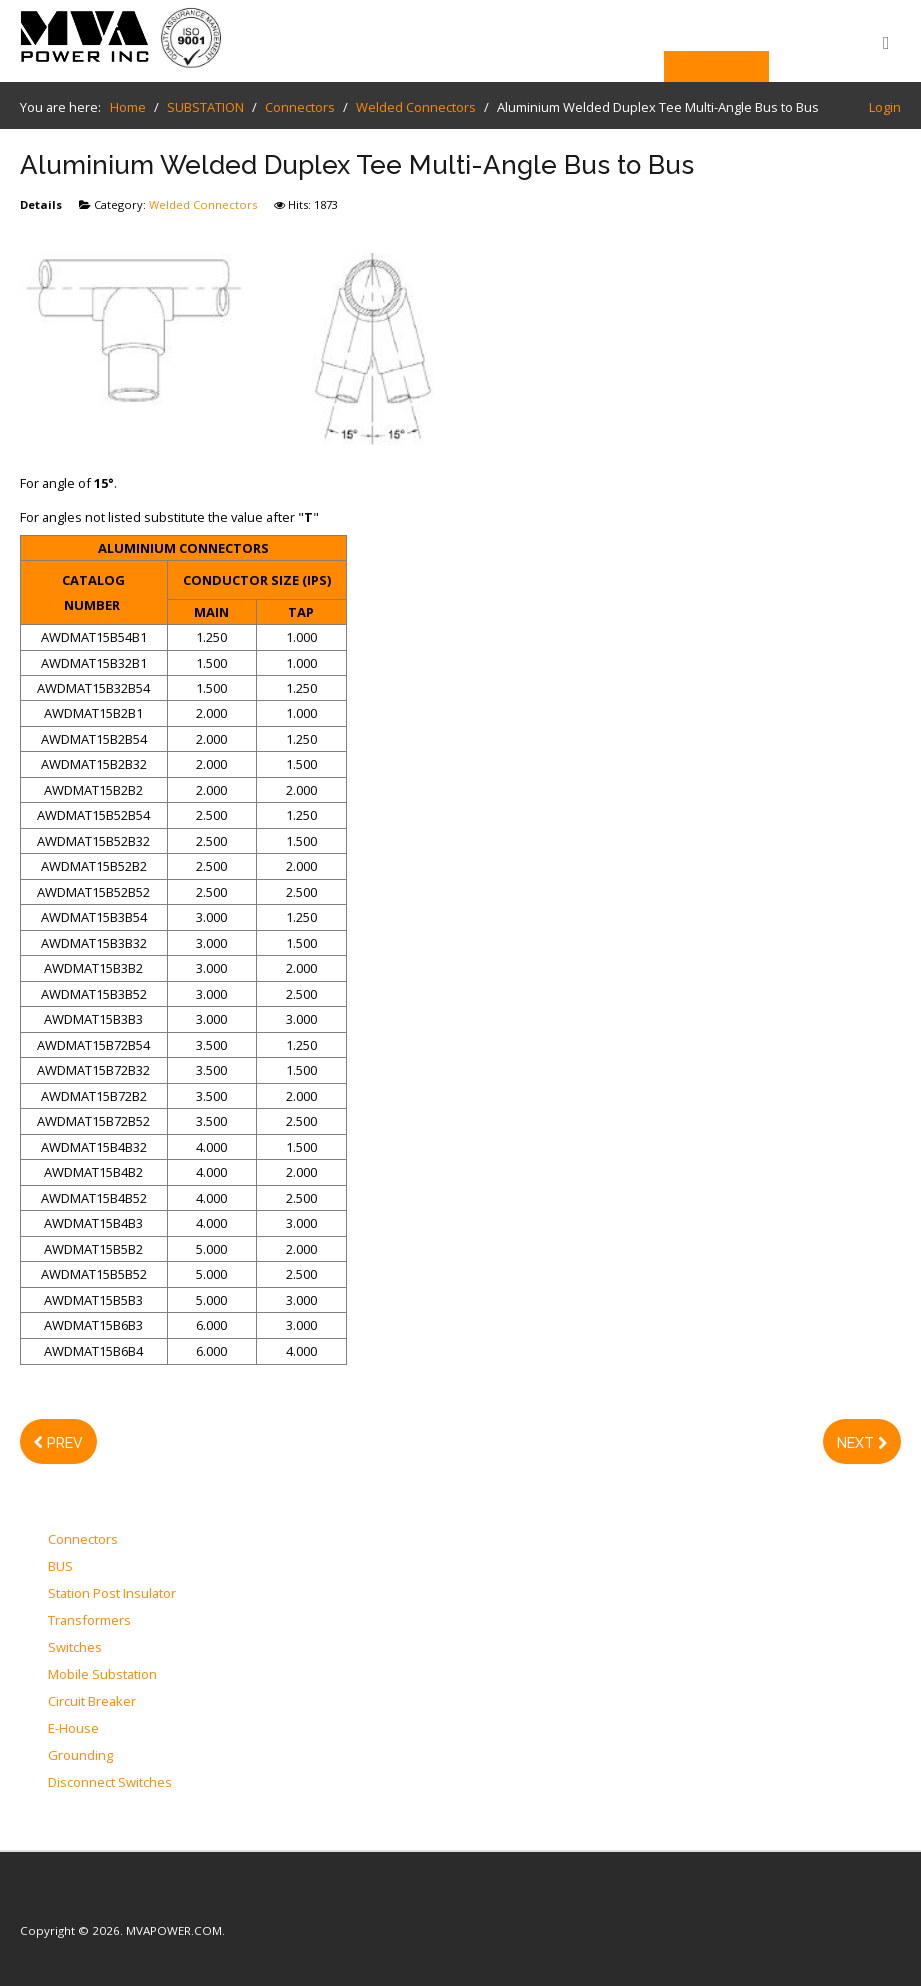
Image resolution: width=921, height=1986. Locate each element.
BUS (60, 1567)
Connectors (83, 1540)
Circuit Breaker (92, 1702)
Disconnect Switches (110, 1783)
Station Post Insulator (112, 1594)
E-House (73, 1729)
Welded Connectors (203, 204)
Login (885, 107)
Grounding (80, 1756)
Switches (75, 1648)
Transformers (89, 1621)
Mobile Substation (102, 1675)
